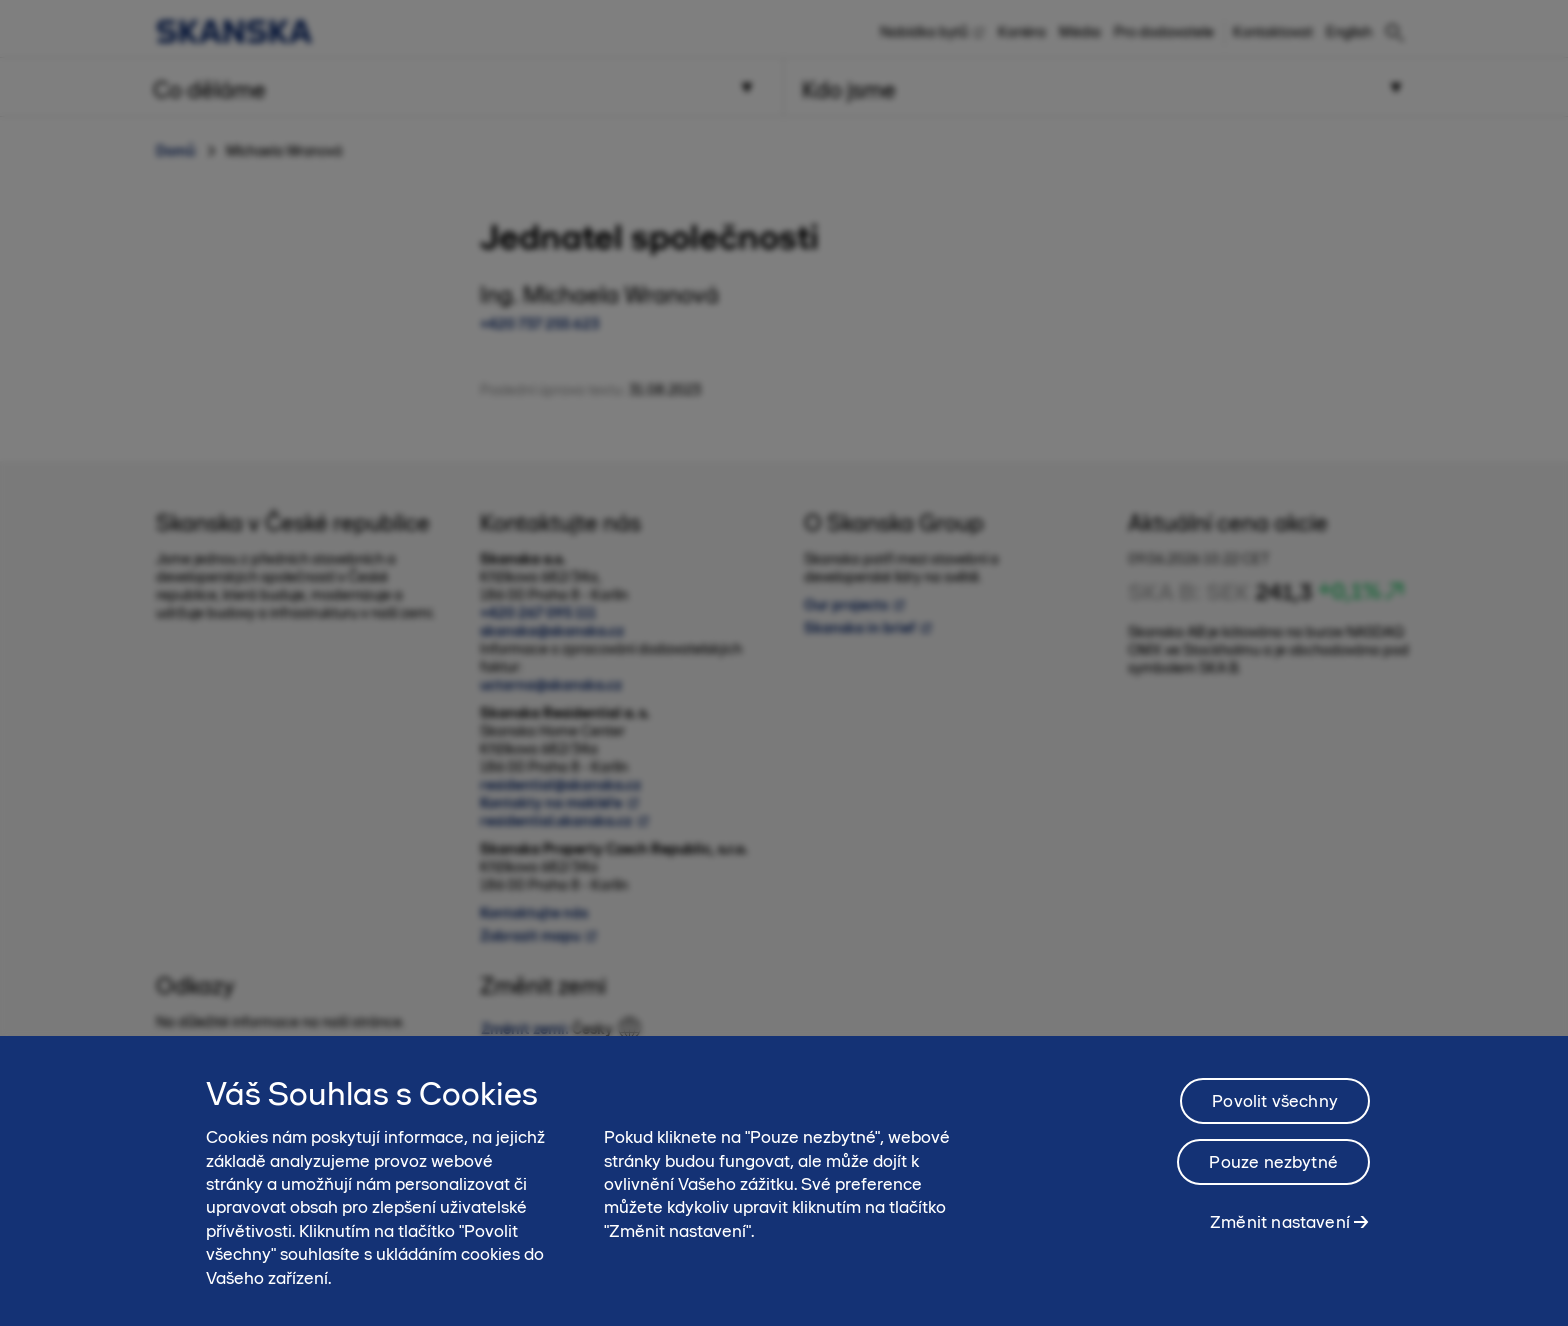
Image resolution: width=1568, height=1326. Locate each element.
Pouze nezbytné (1273, 1175)
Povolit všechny (1275, 1114)
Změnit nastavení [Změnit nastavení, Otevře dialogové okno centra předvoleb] (1280, 1235)
